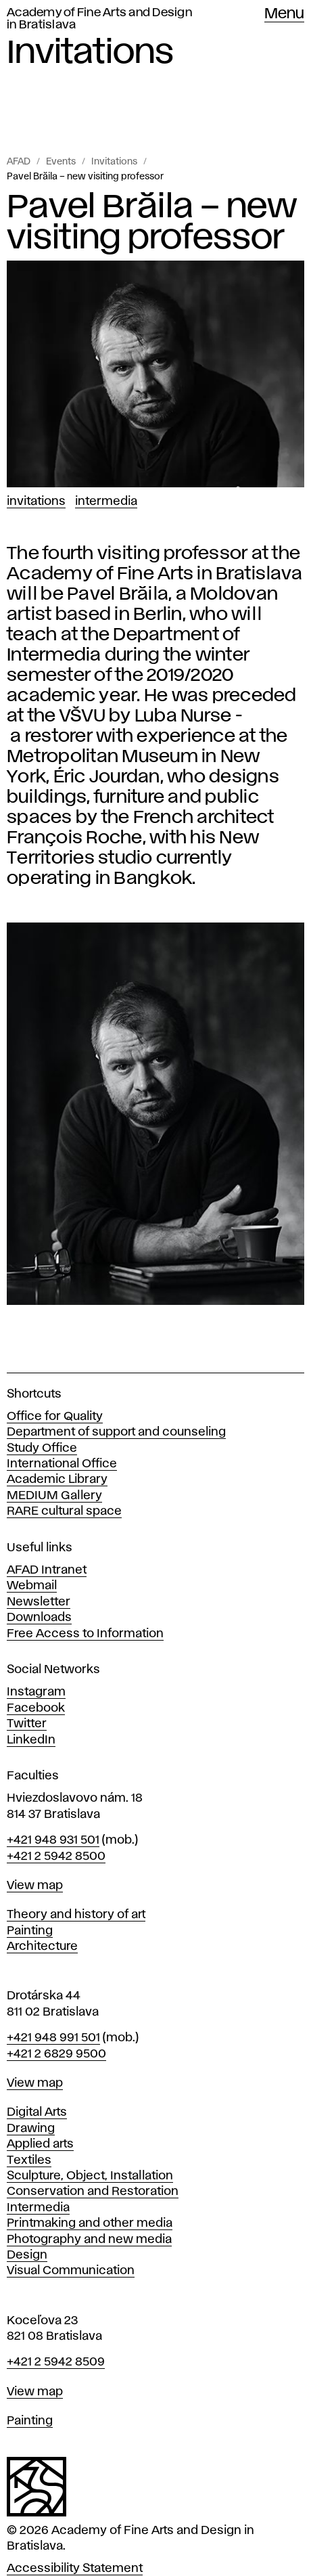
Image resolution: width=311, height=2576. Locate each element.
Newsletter (38, 1602)
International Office (62, 1464)
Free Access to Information (85, 1633)
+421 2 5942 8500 (56, 1856)
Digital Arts (37, 2112)
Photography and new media (89, 2239)
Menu (284, 14)
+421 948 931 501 (53, 1840)
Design (27, 2255)
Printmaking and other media (89, 2223)
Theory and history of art (76, 1914)
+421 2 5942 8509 (56, 2362)
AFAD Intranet (47, 1570)
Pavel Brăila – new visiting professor (85, 177)
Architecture (42, 1946)
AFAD (18, 162)
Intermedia (106, 501)
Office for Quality (55, 1416)
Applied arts (40, 2144)
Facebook (36, 1708)
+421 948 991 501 (53, 2038)
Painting (30, 1931)
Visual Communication (71, 2270)
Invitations (114, 162)
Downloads (39, 1617)
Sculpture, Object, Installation (90, 2176)
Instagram (36, 1692)
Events (61, 162)
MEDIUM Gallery (54, 1495)
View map (35, 1885)
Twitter (27, 1723)
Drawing (31, 2128)
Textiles (29, 2160)
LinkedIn (31, 1740)
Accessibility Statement (75, 2568)
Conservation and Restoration (92, 2191)
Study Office (42, 1448)
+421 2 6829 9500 (56, 2054)
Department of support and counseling (116, 1432)
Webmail (32, 1585)
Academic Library (57, 1479)
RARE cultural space (64, 1511)
